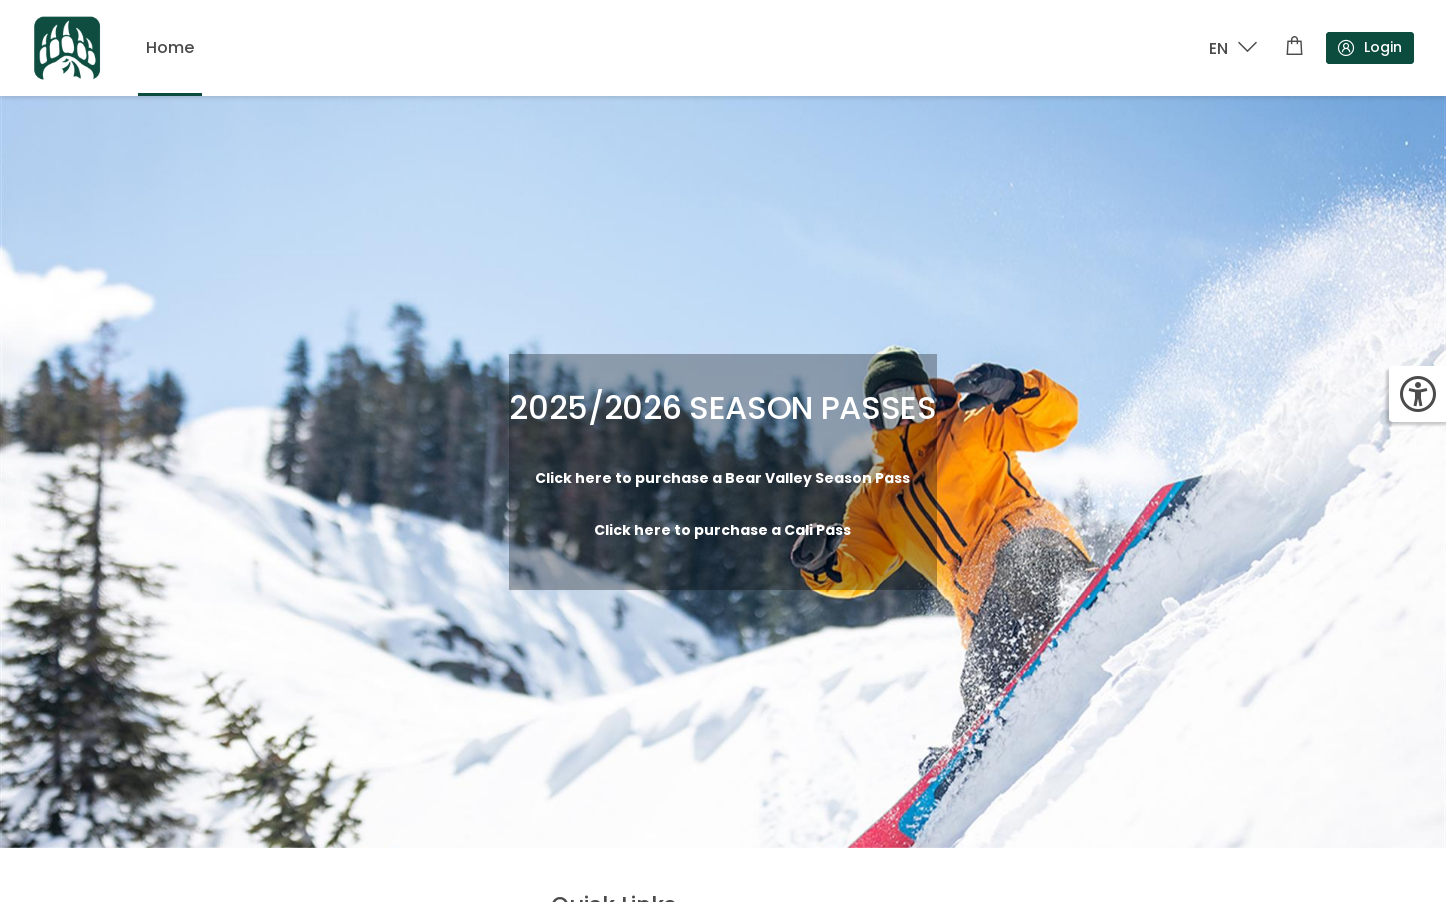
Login (1369, 47)
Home (170, 47)
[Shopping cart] (1294, 48)
